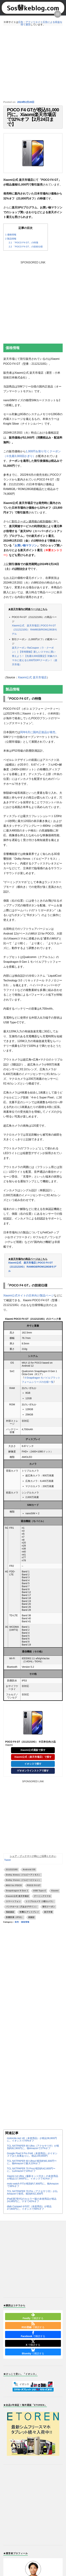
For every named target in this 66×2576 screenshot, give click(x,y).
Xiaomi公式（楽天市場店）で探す (33, 1756)
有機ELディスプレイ (29, 1912)
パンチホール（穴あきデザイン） (21, 1907)
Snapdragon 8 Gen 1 (17, 1891)
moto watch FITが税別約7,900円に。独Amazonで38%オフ (33, 2184)
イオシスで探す (32, 1763)
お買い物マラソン (26, 545)
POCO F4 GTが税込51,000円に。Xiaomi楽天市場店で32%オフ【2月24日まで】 (33, 117)
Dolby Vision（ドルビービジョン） (23, 1880)
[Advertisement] (33, 63)
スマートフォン (13, 1901)
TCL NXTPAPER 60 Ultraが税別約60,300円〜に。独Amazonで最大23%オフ (32, 2162)
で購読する (33, 2316)
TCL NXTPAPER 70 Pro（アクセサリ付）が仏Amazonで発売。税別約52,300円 (32, 2192)
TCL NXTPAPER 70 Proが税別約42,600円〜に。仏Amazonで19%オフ (31, 2169)
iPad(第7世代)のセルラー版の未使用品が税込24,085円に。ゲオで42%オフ (32, 2200)
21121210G (12, 1869)
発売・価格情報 (22, 1922)
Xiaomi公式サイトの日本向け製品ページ (28, 1295)
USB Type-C (39, 1891)
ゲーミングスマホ (42, 1896)
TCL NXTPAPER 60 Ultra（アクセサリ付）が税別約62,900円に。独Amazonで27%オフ (33, 2147)
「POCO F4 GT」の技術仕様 (26, 246)
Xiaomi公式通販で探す (33, 1750)
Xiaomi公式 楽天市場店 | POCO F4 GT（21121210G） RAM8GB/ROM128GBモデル (34, 629)
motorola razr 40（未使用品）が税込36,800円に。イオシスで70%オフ (32, 2139)
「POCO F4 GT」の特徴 (23, 242)
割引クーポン (49, 1907)
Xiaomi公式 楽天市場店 (32, 677)
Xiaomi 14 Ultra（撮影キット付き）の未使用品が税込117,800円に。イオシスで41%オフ (32, 2177)
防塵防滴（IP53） (14, 1917)
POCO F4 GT (34, 1885)
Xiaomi (55, 1891)
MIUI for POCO (14, 1885)
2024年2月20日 (25, 102)
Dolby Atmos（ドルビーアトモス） (23, 1875)
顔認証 (31, 1917)
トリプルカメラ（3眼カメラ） (40, 1901)
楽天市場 (48, 1912)
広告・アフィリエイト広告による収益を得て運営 (40, 23)
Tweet (7, 1860)
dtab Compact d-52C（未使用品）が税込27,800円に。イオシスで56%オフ (29, 2207)
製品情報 (10, 238)
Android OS (29, 1869)
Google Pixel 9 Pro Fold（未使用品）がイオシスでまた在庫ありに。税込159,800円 (32, 2154)
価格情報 (10, 234)
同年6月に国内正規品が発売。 (39, 732)
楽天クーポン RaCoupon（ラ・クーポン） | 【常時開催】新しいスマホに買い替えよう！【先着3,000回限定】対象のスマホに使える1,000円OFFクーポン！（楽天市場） (34, 656)
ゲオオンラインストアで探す (33, 1770)
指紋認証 (10, 1912)
